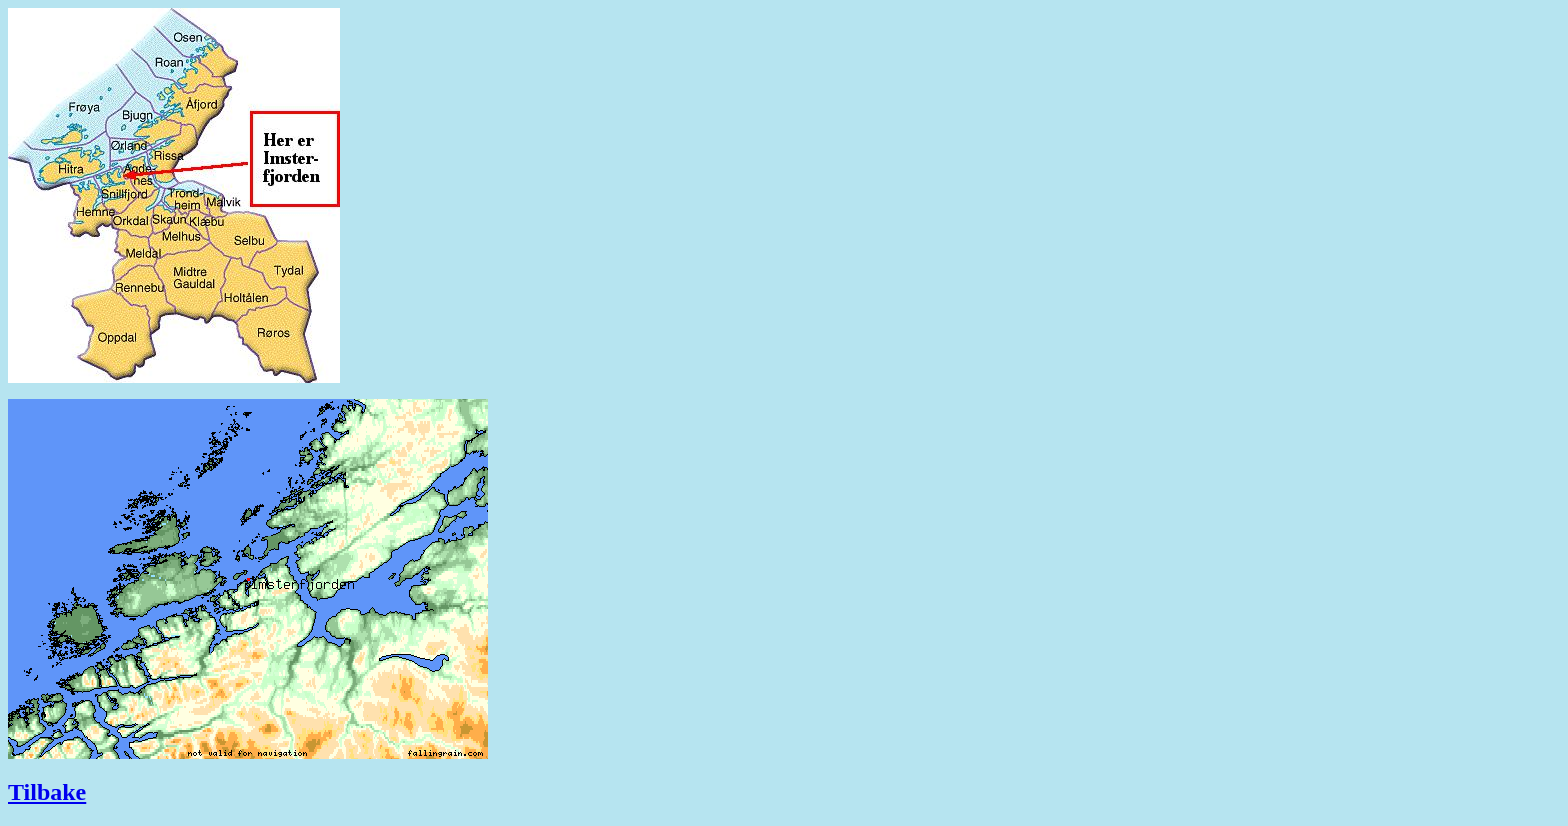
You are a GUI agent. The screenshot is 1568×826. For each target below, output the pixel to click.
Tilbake (47, 792)
